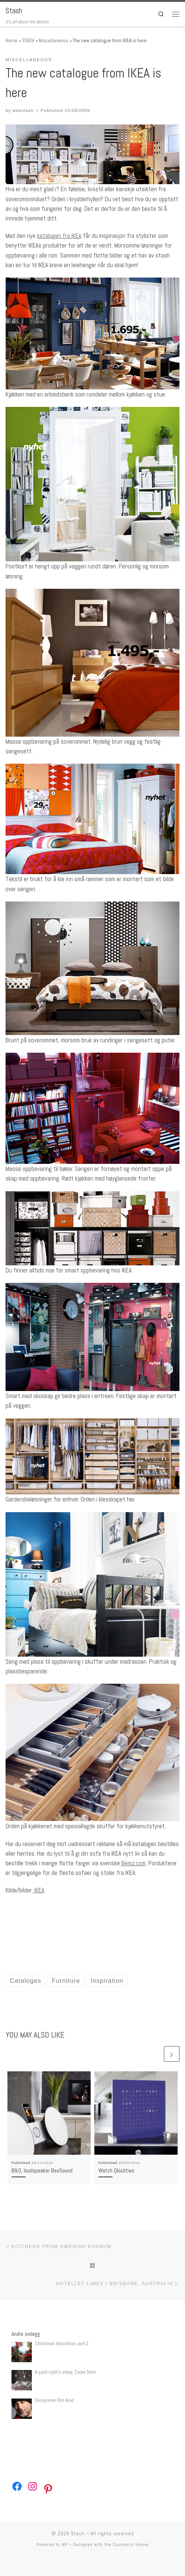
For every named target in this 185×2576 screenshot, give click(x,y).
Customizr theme (131, 2544)
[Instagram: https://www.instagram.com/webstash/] (32, 2486)
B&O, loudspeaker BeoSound (42, 2170)
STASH (28, 40)
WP (65, 2544)
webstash (23, 110)
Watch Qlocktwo (116, 2170)
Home (11, 40)
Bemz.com (133, 1863)
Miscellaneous (53, 40)
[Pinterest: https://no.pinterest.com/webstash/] (48, 2488)
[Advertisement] (92, 1924)
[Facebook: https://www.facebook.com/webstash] (17, 2486)
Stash (78, 2533)
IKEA (38, 1890)
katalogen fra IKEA (59, 236)
